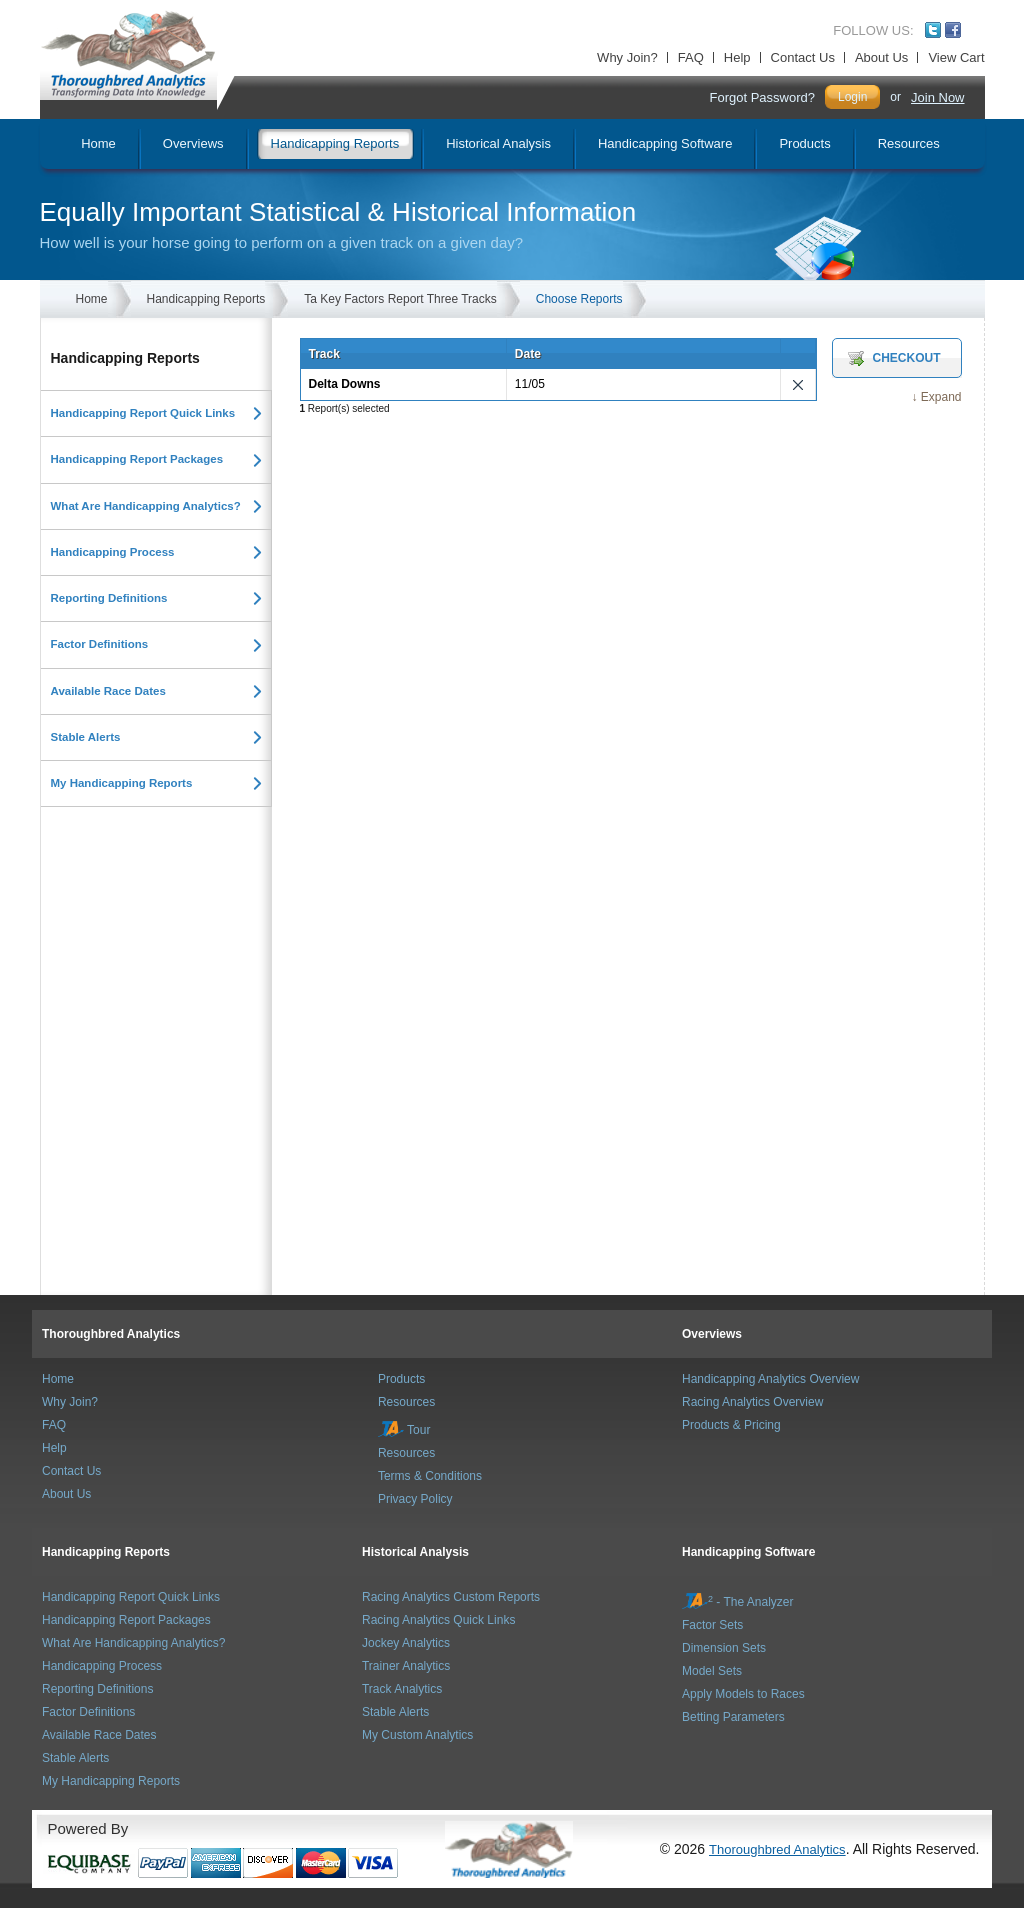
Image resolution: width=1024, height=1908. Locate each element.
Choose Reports (579, 299)
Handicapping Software (748, 1552)
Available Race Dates (108, 691)
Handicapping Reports (206, 299)
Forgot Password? (762, 97)
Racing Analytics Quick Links (438, 1620)
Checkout (907, 358)
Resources (406, 1402)
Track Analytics (402, 1689)
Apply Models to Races (743, 1694)
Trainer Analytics (406, 1666)
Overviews (712, 1334)
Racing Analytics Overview (752, 1402)
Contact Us (803, 57)
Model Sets (712, 1671)
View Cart (956, 57)
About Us (881, 57)
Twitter (933, 30)
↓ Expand (936, 397)
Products (401, 1379)
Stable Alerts (86, 737)
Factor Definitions (100, 644)
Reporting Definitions (109, 598)
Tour (404, 1430)
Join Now (937, 97)
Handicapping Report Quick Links (143, 413)
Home (92, 299)
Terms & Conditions (430, 1476)
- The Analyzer (738, 1602)
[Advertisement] (161, 947)
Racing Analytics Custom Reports (451, 1597)
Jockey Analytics (406, 1643)
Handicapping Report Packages (137, 459)
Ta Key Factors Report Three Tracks (400, 299)
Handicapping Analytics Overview (770, 1379)
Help (737, 57)
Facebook (953, 30)
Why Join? (627, 57)
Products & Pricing (731, 1425)
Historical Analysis (415, 1552)
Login (852, 97)
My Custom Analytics (417, 1735)
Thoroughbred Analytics (111, 1334)
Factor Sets (712, 1625)
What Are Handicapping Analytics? (146, 506)
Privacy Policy (415, 1499)
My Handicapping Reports (122, 783)
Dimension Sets (724, 1648)
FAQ (691, 57)
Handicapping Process (113, 552)
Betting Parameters (733, 1717)
